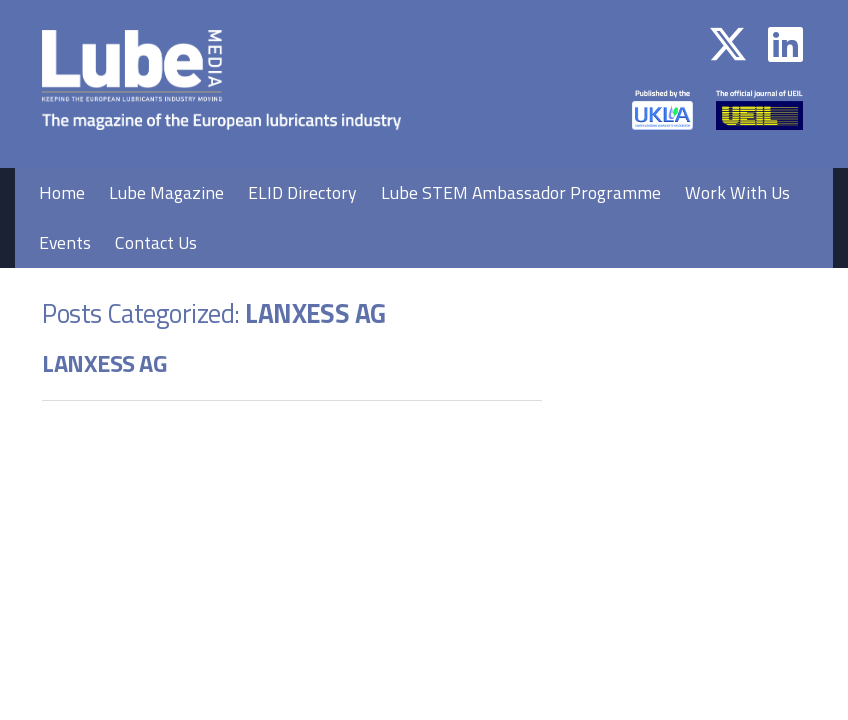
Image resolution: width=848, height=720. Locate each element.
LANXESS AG (104, 363)
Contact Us (156, 242)
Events (65, 242)
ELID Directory (302, 192)
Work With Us (737, 192)
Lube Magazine (166, 192)
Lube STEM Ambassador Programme (521, 192)
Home (62, 192)
